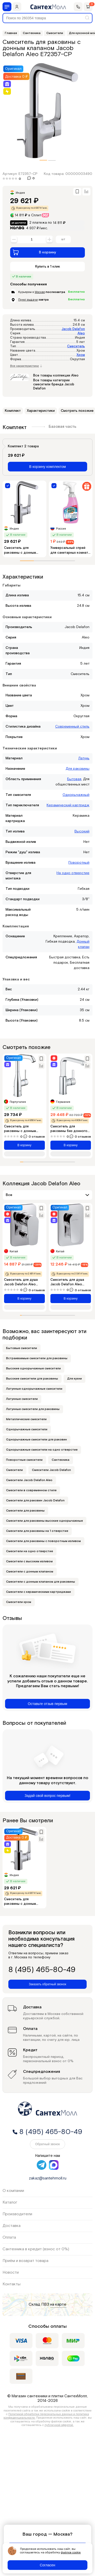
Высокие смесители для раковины (32, 1379)
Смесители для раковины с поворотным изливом (43, 1541)
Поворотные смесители (24, 1460)
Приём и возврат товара (25, 2260)
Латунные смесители (22, 1399)
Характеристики (41, 410)
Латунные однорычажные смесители (34, 1389)
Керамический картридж (68, 805)
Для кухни (74, 1379)
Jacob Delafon (73, 329)
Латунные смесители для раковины (33, 1409)
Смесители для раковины (25, 1511)
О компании (13, 2190)
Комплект (13, 410)
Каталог (10, 2202)
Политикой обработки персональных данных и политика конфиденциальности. (46, 2416)
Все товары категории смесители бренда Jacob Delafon (53, 384)
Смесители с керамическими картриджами (38, 1592)
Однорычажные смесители (26, 1429)
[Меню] (7, 6)
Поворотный (78, 862)
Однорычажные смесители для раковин (36, 1439)
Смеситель (76, 346)
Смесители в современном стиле (31, 1490)
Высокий (81, 831)
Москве (40, 292)
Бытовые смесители (21, 1348)
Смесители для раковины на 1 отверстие (37, 1531)
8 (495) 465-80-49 (41, 1970)
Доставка (12, 2225)
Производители (17, 2214)
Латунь (83, 758)
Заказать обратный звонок (47, 1984)
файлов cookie (71, 2552)
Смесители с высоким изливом (29, 1561)
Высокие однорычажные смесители (33, 1368)
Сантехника (60, 1460)
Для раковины (77, 768)
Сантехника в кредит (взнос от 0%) (36, 2249)
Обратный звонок (47, 2144)
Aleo (81, 333)
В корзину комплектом (47, 467)
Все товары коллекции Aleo (56, 375)
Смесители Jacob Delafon (51, 1470)
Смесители (14, 1470)
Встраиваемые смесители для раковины (36, 1358)
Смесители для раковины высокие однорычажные (44, 1521)
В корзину (34, 252)
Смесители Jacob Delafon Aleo (29, 1480)
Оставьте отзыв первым (47, 1704)
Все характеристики (26, 366)
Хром (81, 355)
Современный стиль (72, 726)
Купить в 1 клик (47, 266)
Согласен (47, 2565)
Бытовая (74, 779)
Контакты (12, 2284)
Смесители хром (18, 1602)
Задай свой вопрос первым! (47, 1796)
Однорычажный (76, 795)
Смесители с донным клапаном (29, 1571)
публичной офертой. (59, 2425)
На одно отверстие (72, 873)
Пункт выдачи (28, 300)
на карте (58, 2304)
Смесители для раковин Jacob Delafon (35, 1500)
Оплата (9, 2237)
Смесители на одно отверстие (29, 1551)
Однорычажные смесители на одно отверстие (42, 1450)
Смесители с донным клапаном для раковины (40, 1582)
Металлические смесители (26, 1419)
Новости (11, 2272)
